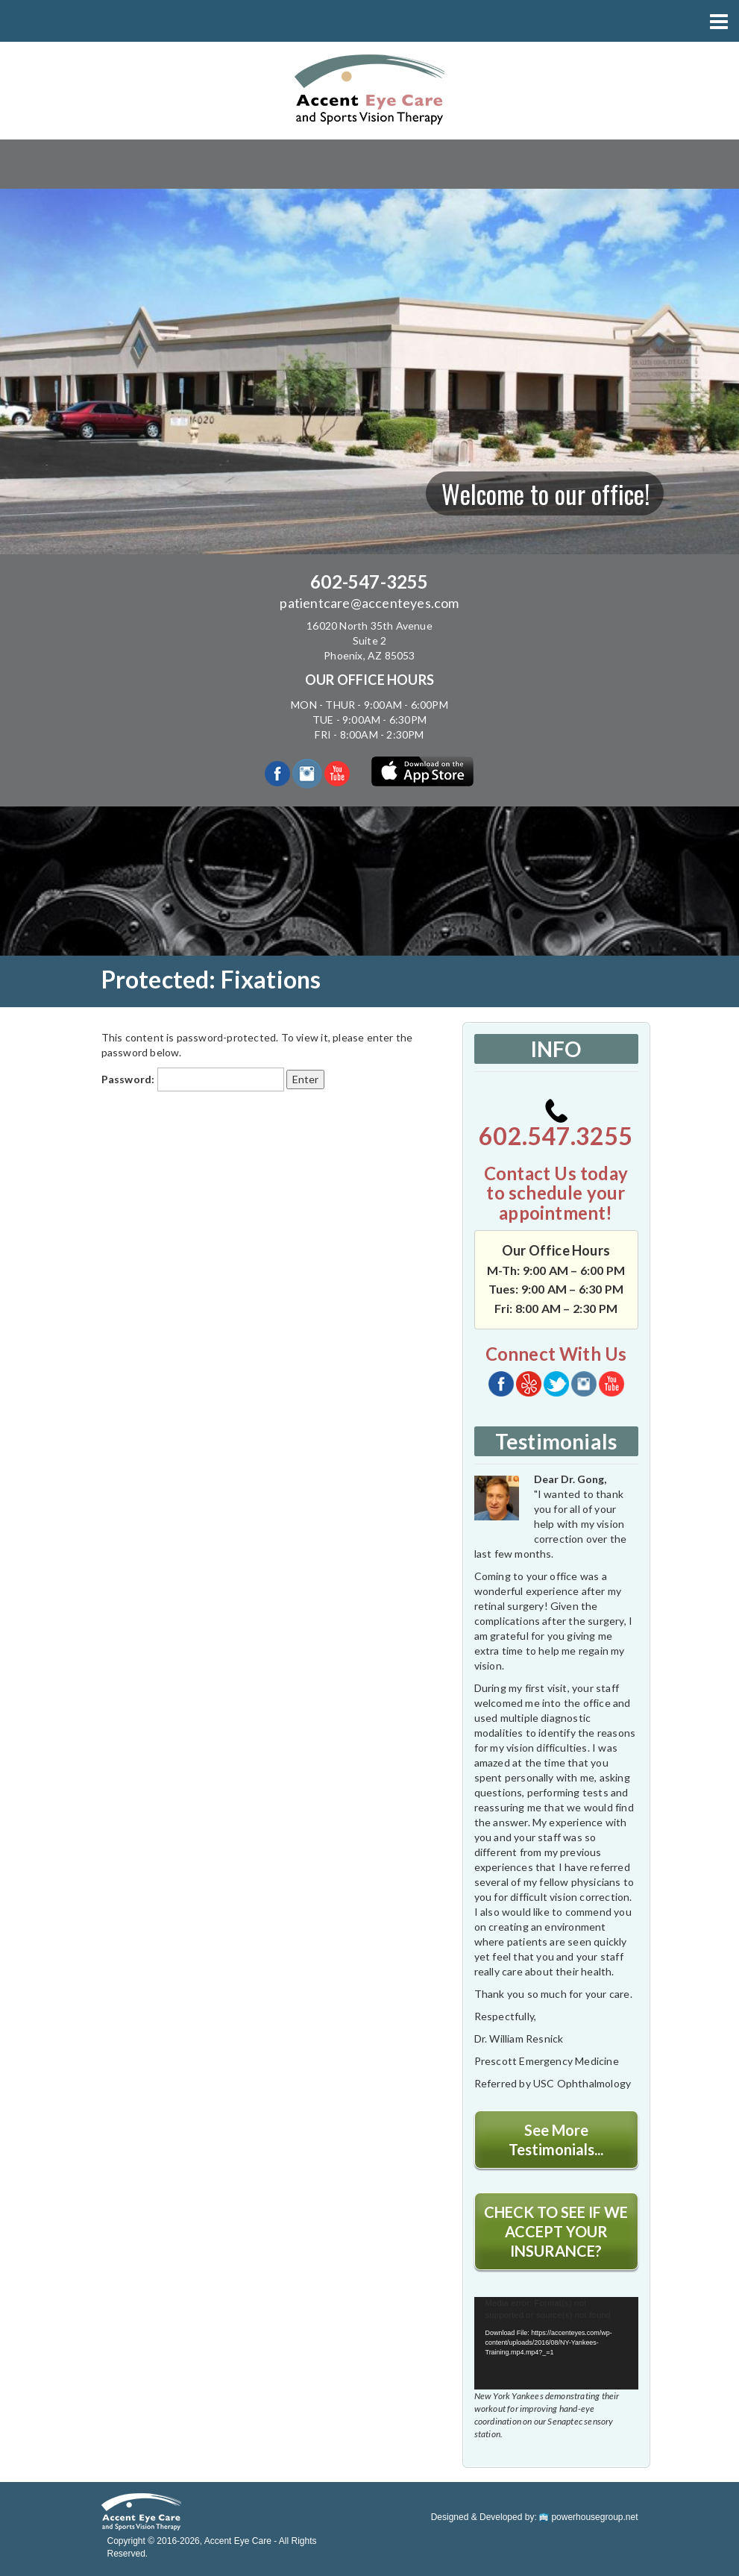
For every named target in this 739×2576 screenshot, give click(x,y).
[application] (556, 2343)
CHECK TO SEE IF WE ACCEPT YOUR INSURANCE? (556, 2231)
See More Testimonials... (556, 2139)
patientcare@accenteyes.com (369, 603)
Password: (192, 1079)
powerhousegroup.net (588, 2517)
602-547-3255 (369, 581)
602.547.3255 (555, 1124)
